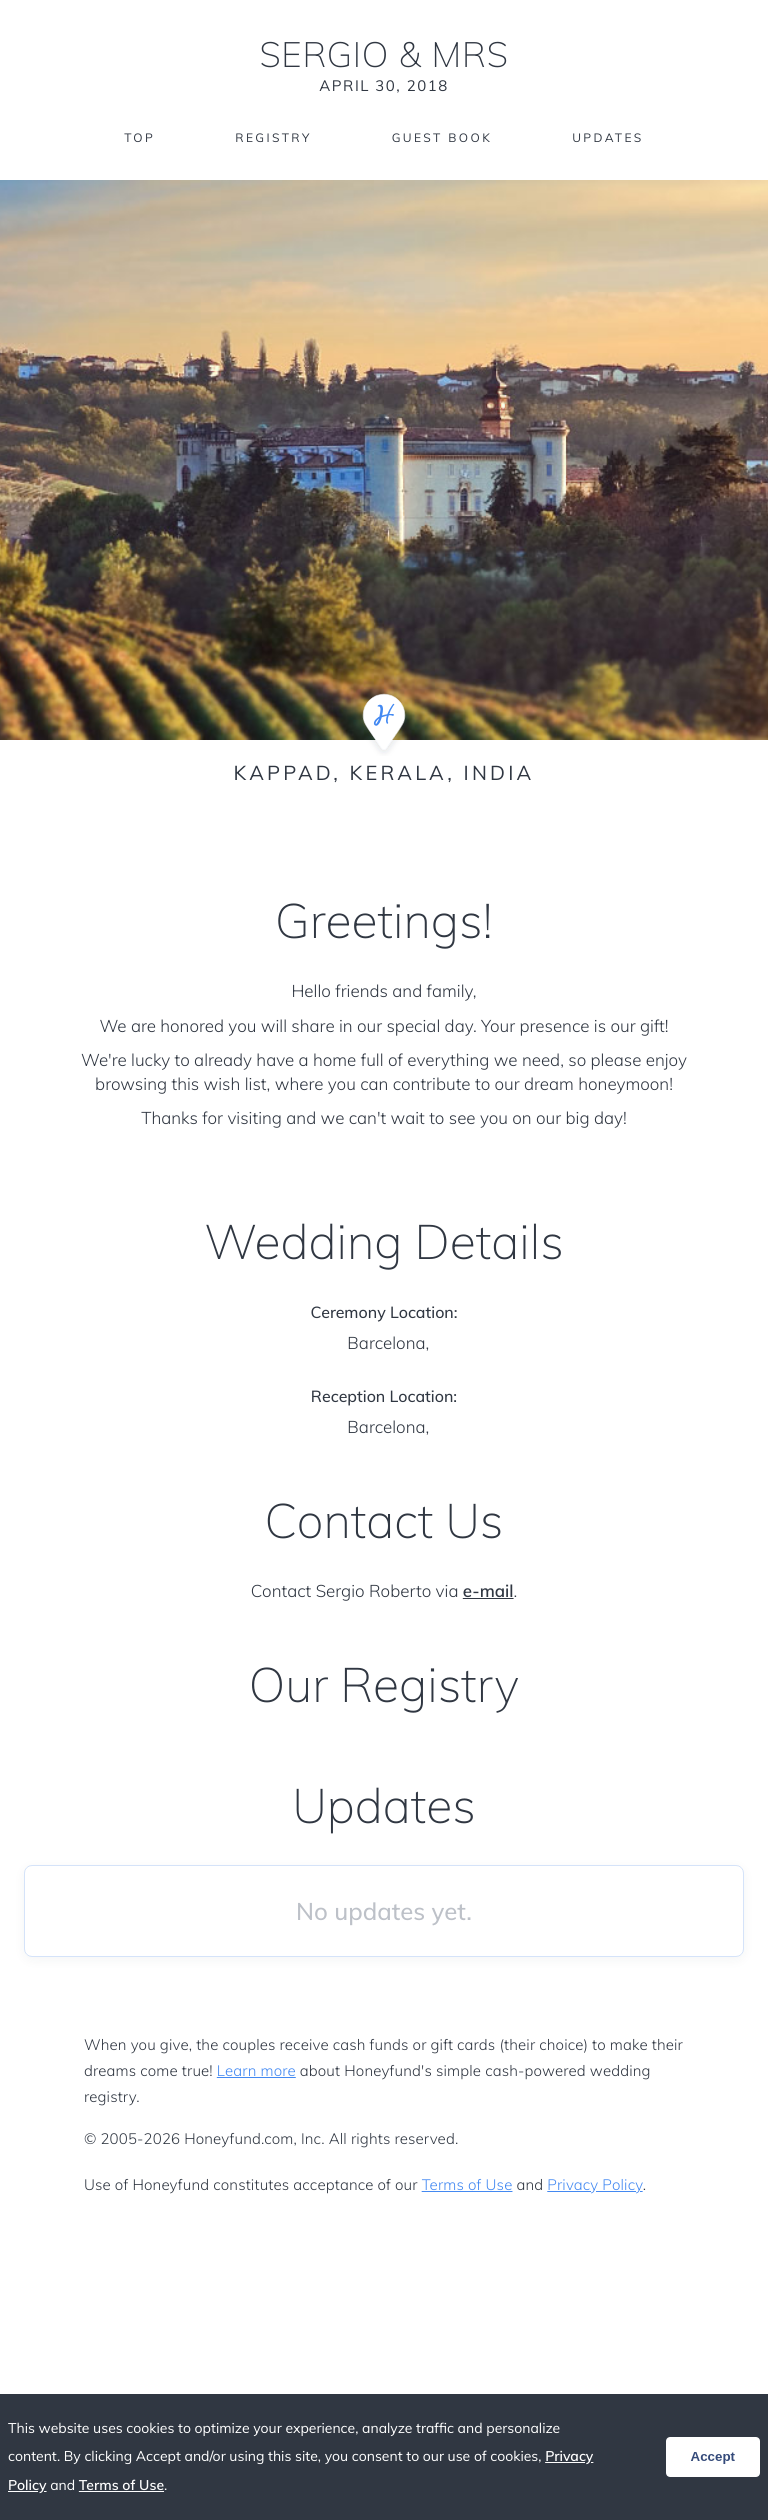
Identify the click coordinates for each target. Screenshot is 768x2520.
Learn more (256, 2070)
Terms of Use (467, 2184)
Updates (608, 137)
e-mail (488, 1591)
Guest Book (442, 137)
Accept (713, 2456)
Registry (273, 137)
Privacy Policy (594, 2184)
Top (139, 137)
